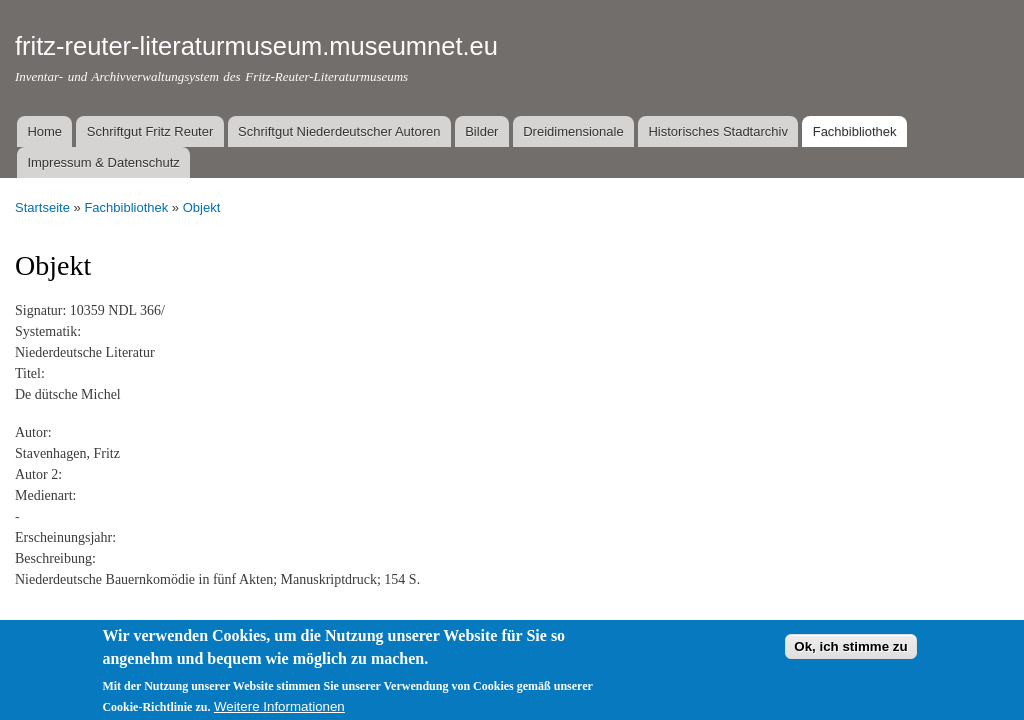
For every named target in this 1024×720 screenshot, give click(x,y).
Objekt (202, 207)
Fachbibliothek (855, 131)
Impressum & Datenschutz (103, 162)
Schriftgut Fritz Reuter (150, 131)
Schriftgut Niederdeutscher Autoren (339, 131)
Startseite (42, 207)
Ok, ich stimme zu (850, 653)
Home (44, 131)
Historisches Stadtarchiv (717, 131)
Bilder (481, 131)
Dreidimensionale (573, 131)
